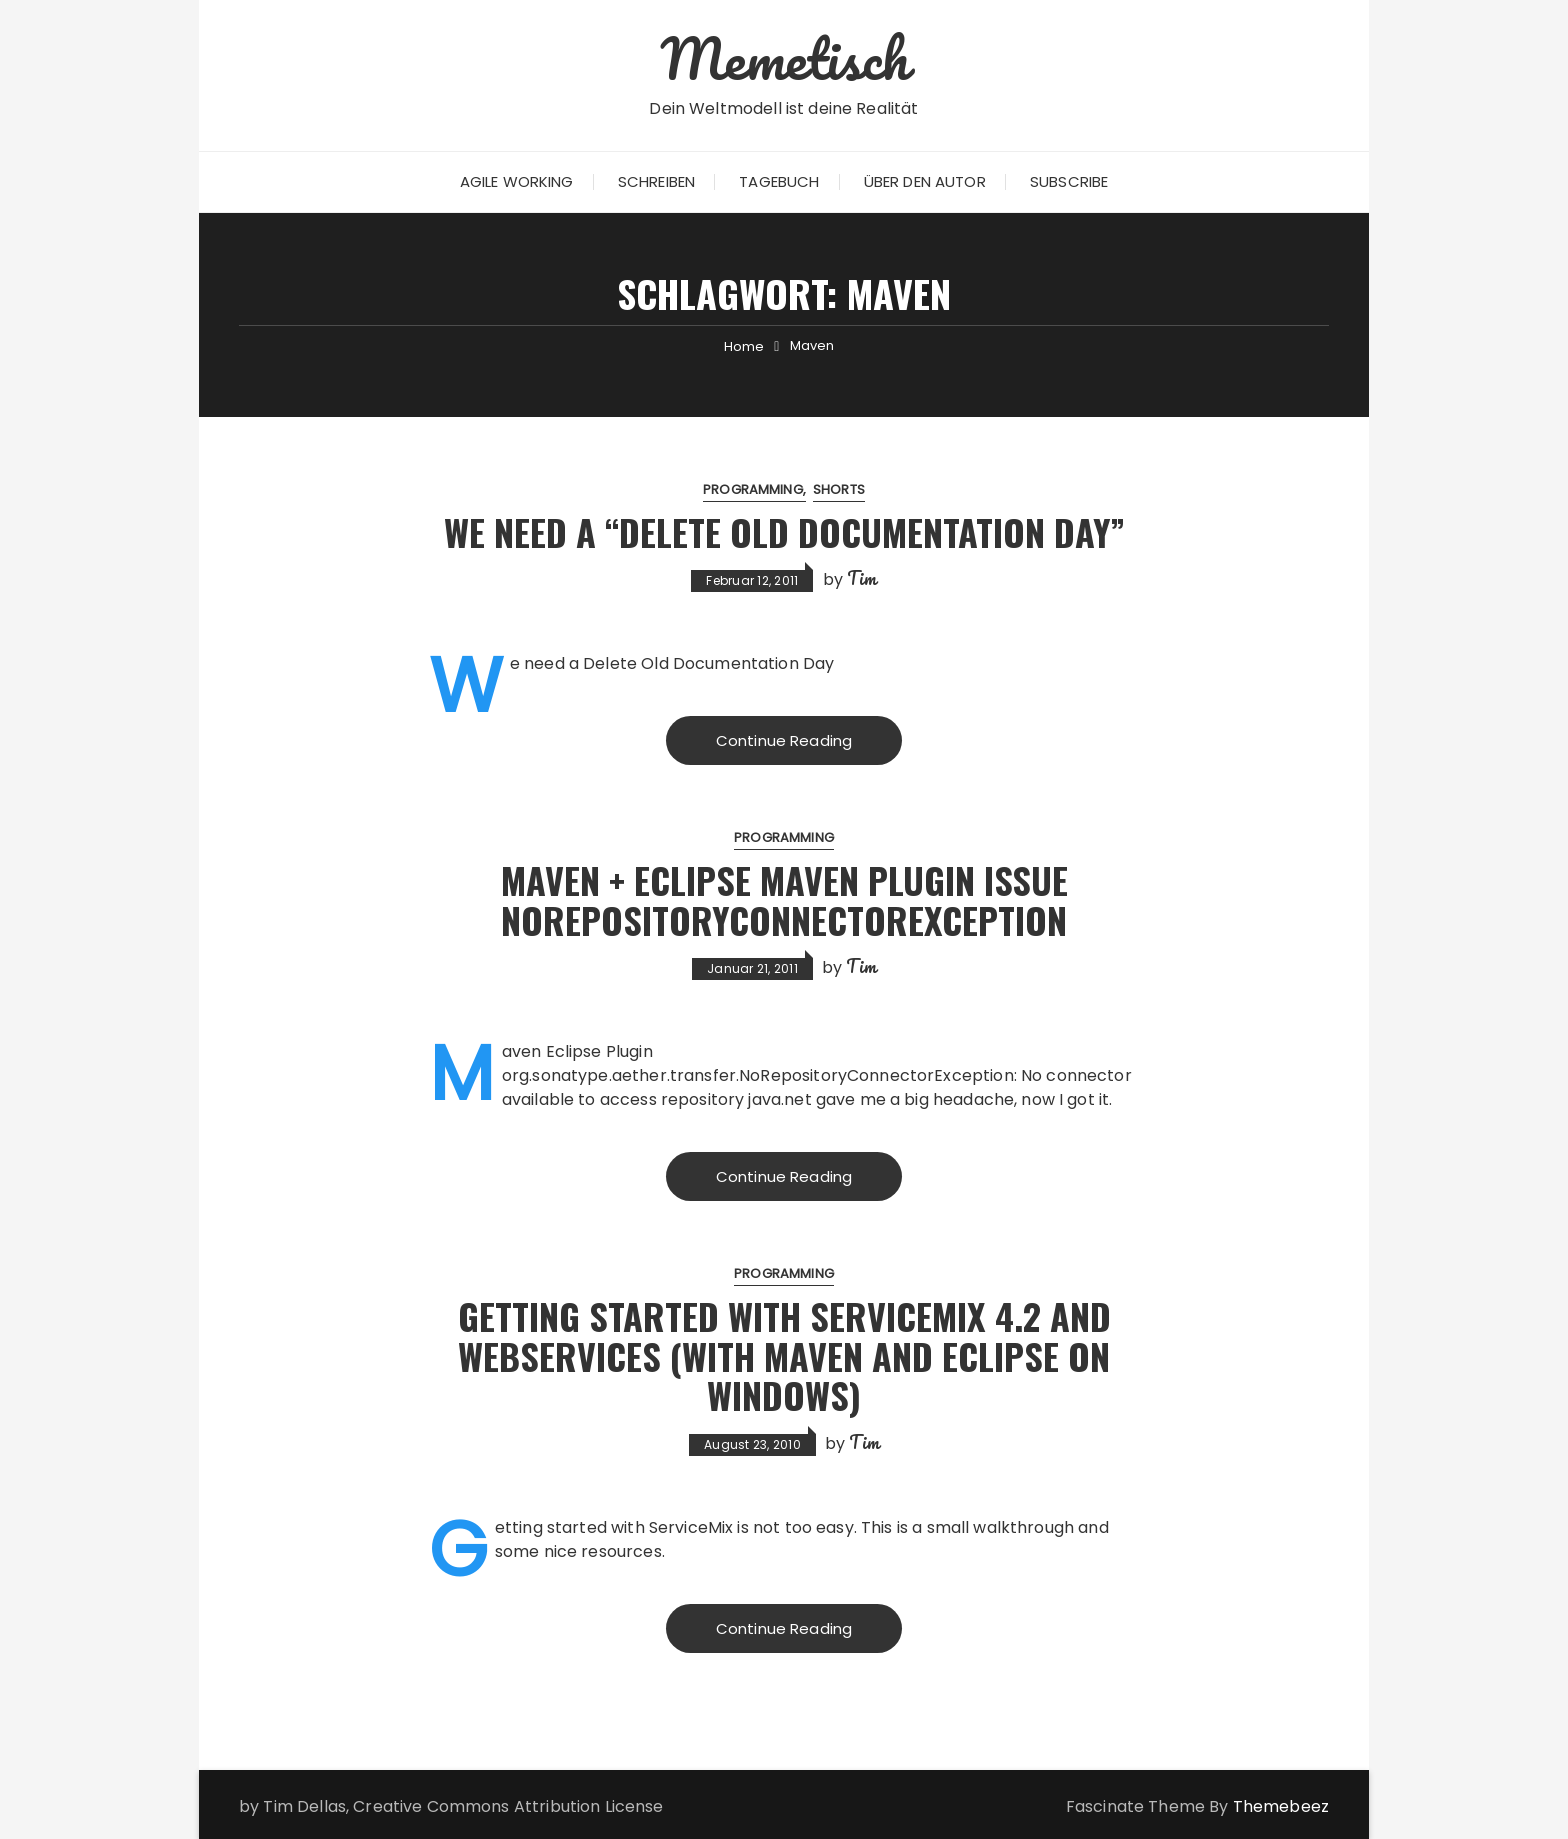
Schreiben (656, 181)
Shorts (839, 489)
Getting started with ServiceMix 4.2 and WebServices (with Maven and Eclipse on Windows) (784, 1355)
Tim (861, 578)
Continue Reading (784, 740)
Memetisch (783, 58)
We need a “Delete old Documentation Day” (784, 531)
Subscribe (1069, 181)
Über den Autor (925, 181)
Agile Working (517, 181)
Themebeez (1281, 1806)
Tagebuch (779, 181)
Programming (753, 489)
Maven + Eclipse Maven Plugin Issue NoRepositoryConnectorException (784, 899)
